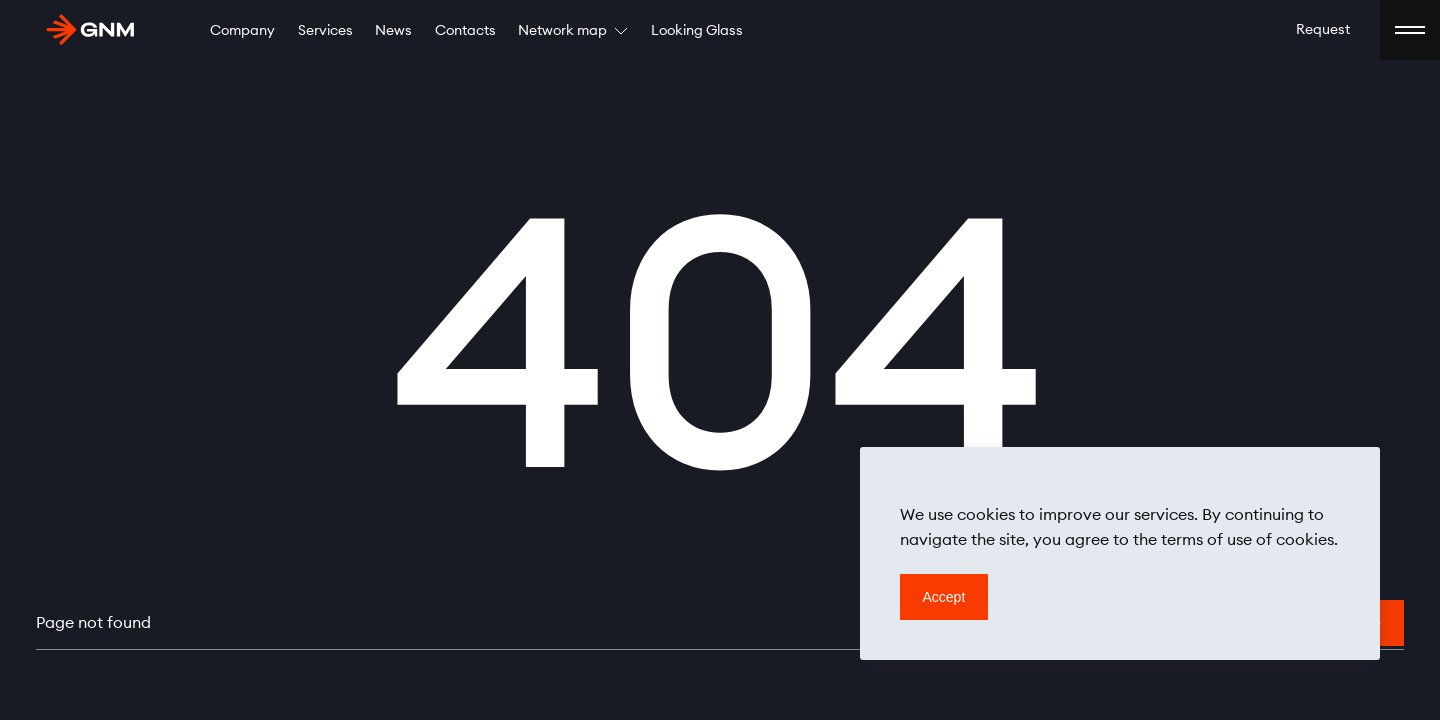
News (393, 31)
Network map (573, 31)
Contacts (465, 31)
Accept (944, 597)
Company (242, 31)
